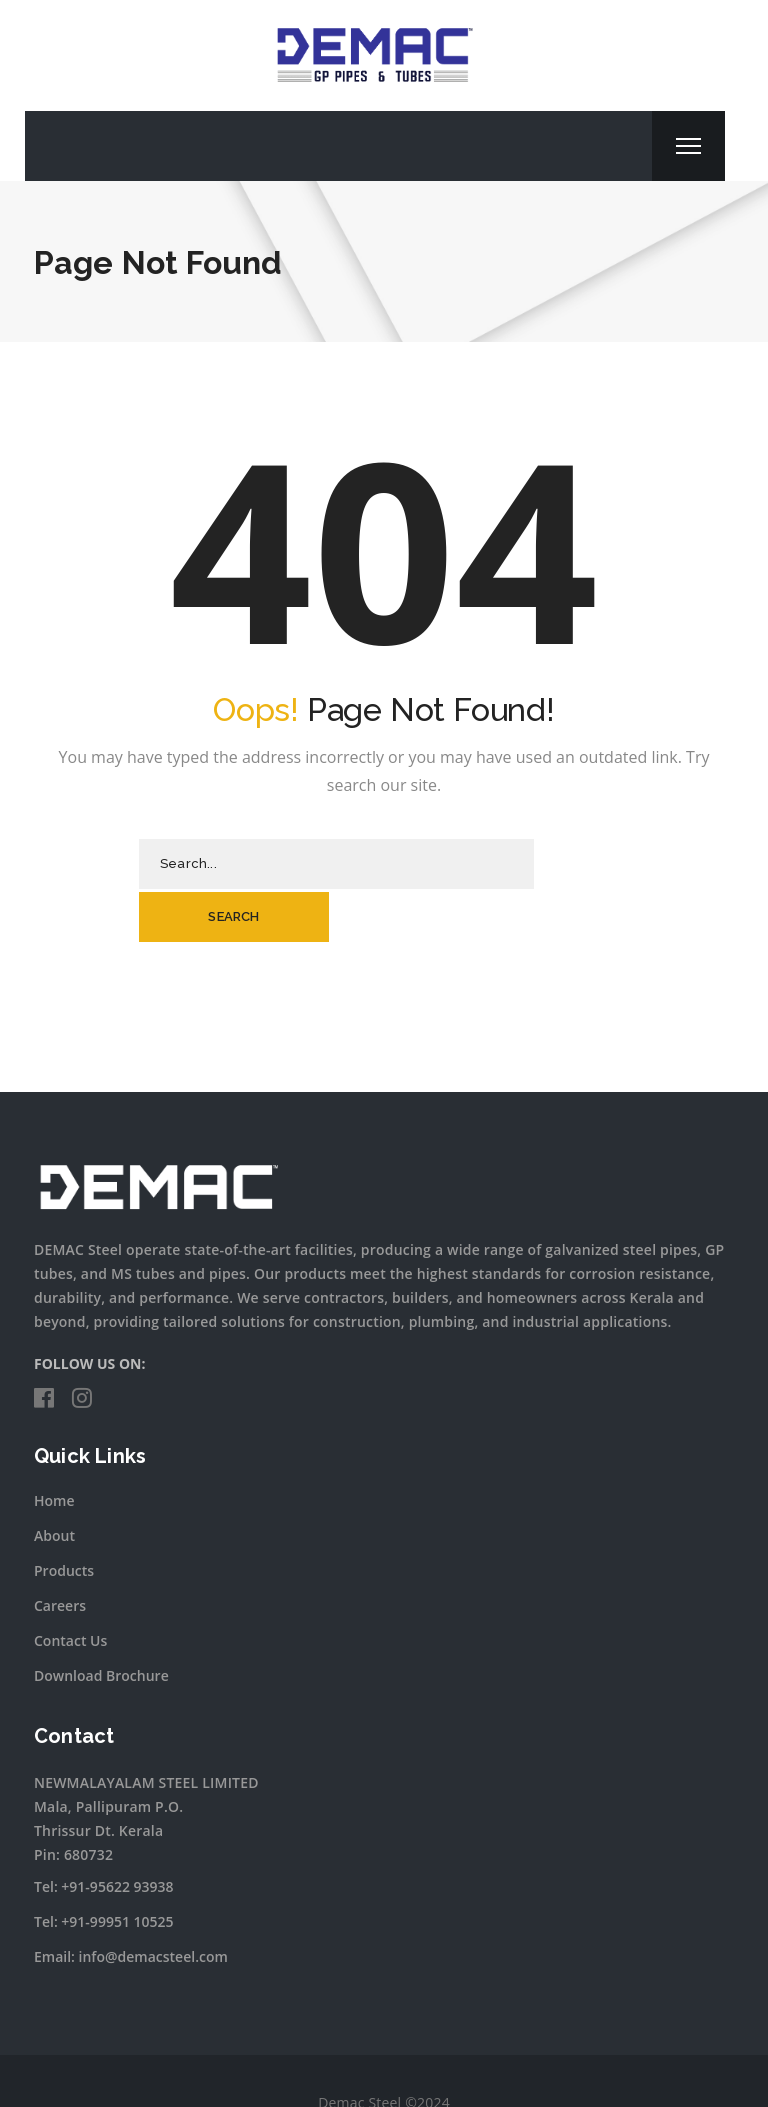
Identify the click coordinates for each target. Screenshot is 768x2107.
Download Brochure (101, 1622)
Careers (60, 1552)
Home (54, 1447)
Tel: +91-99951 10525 (104, 1868)
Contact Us (70, 1587)
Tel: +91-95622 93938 (104, 1833)
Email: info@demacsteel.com (131, 1903)
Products (64, 1517)
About (54, 1482)
